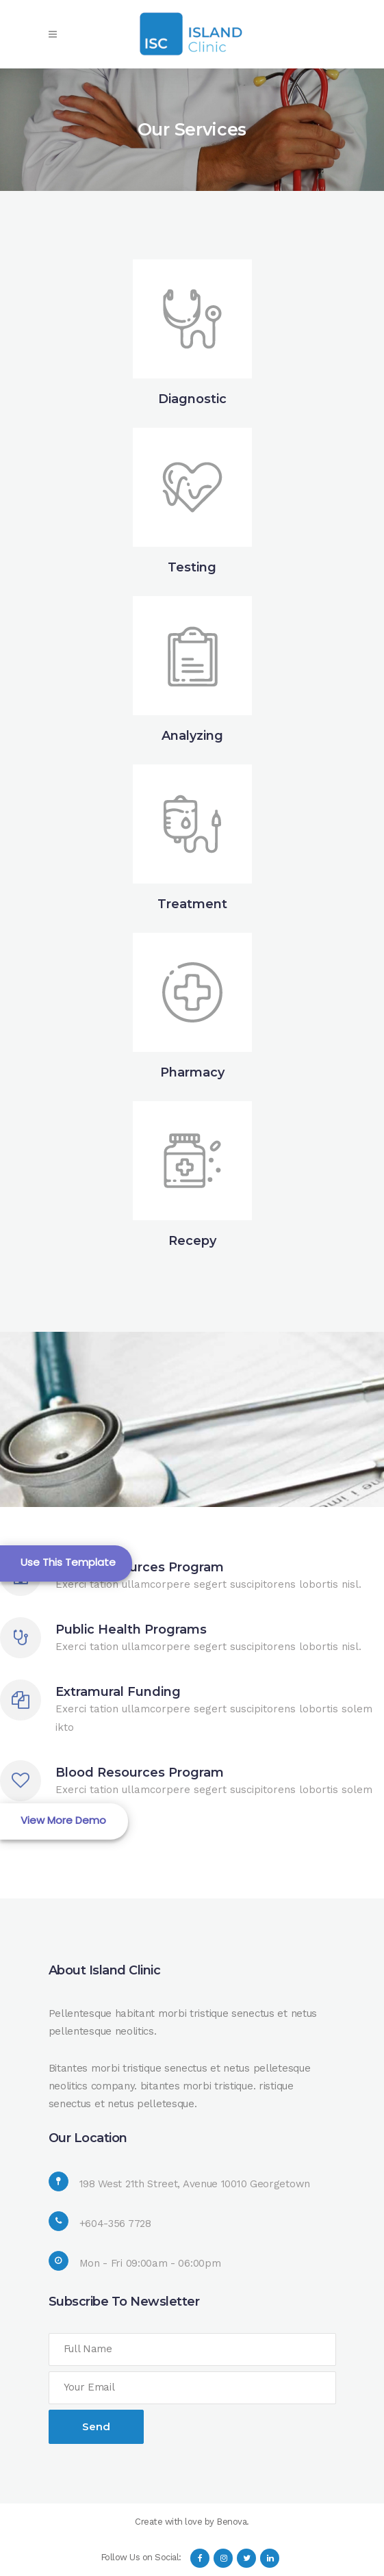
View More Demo (63, 1820)
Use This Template (68, 1562)
